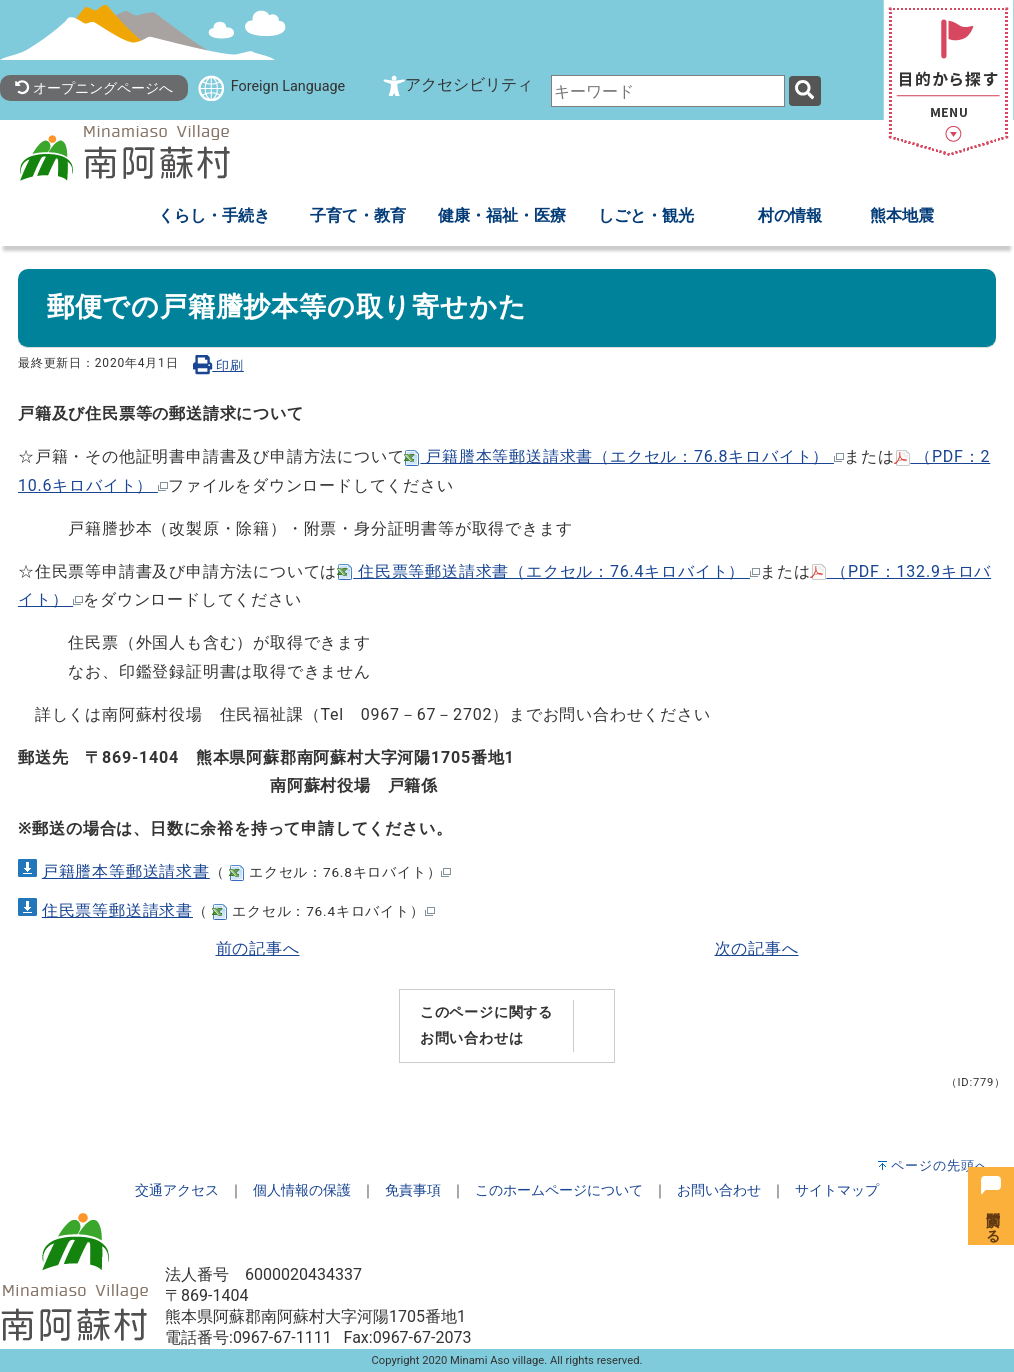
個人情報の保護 (302, 1190)
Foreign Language (288, 86)
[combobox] (668, 91)
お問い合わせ (719, 1190)
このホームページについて (559, 1190)
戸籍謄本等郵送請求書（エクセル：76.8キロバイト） (624, 456)
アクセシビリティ (469, 84)
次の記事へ (757, 948)
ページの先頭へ (940, 1165)
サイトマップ (837, 1190)
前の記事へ (258, 948)
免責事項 (413, 1190)
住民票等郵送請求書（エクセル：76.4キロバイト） (548, 571)
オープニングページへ (94, 88)
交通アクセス (177, 1190)
